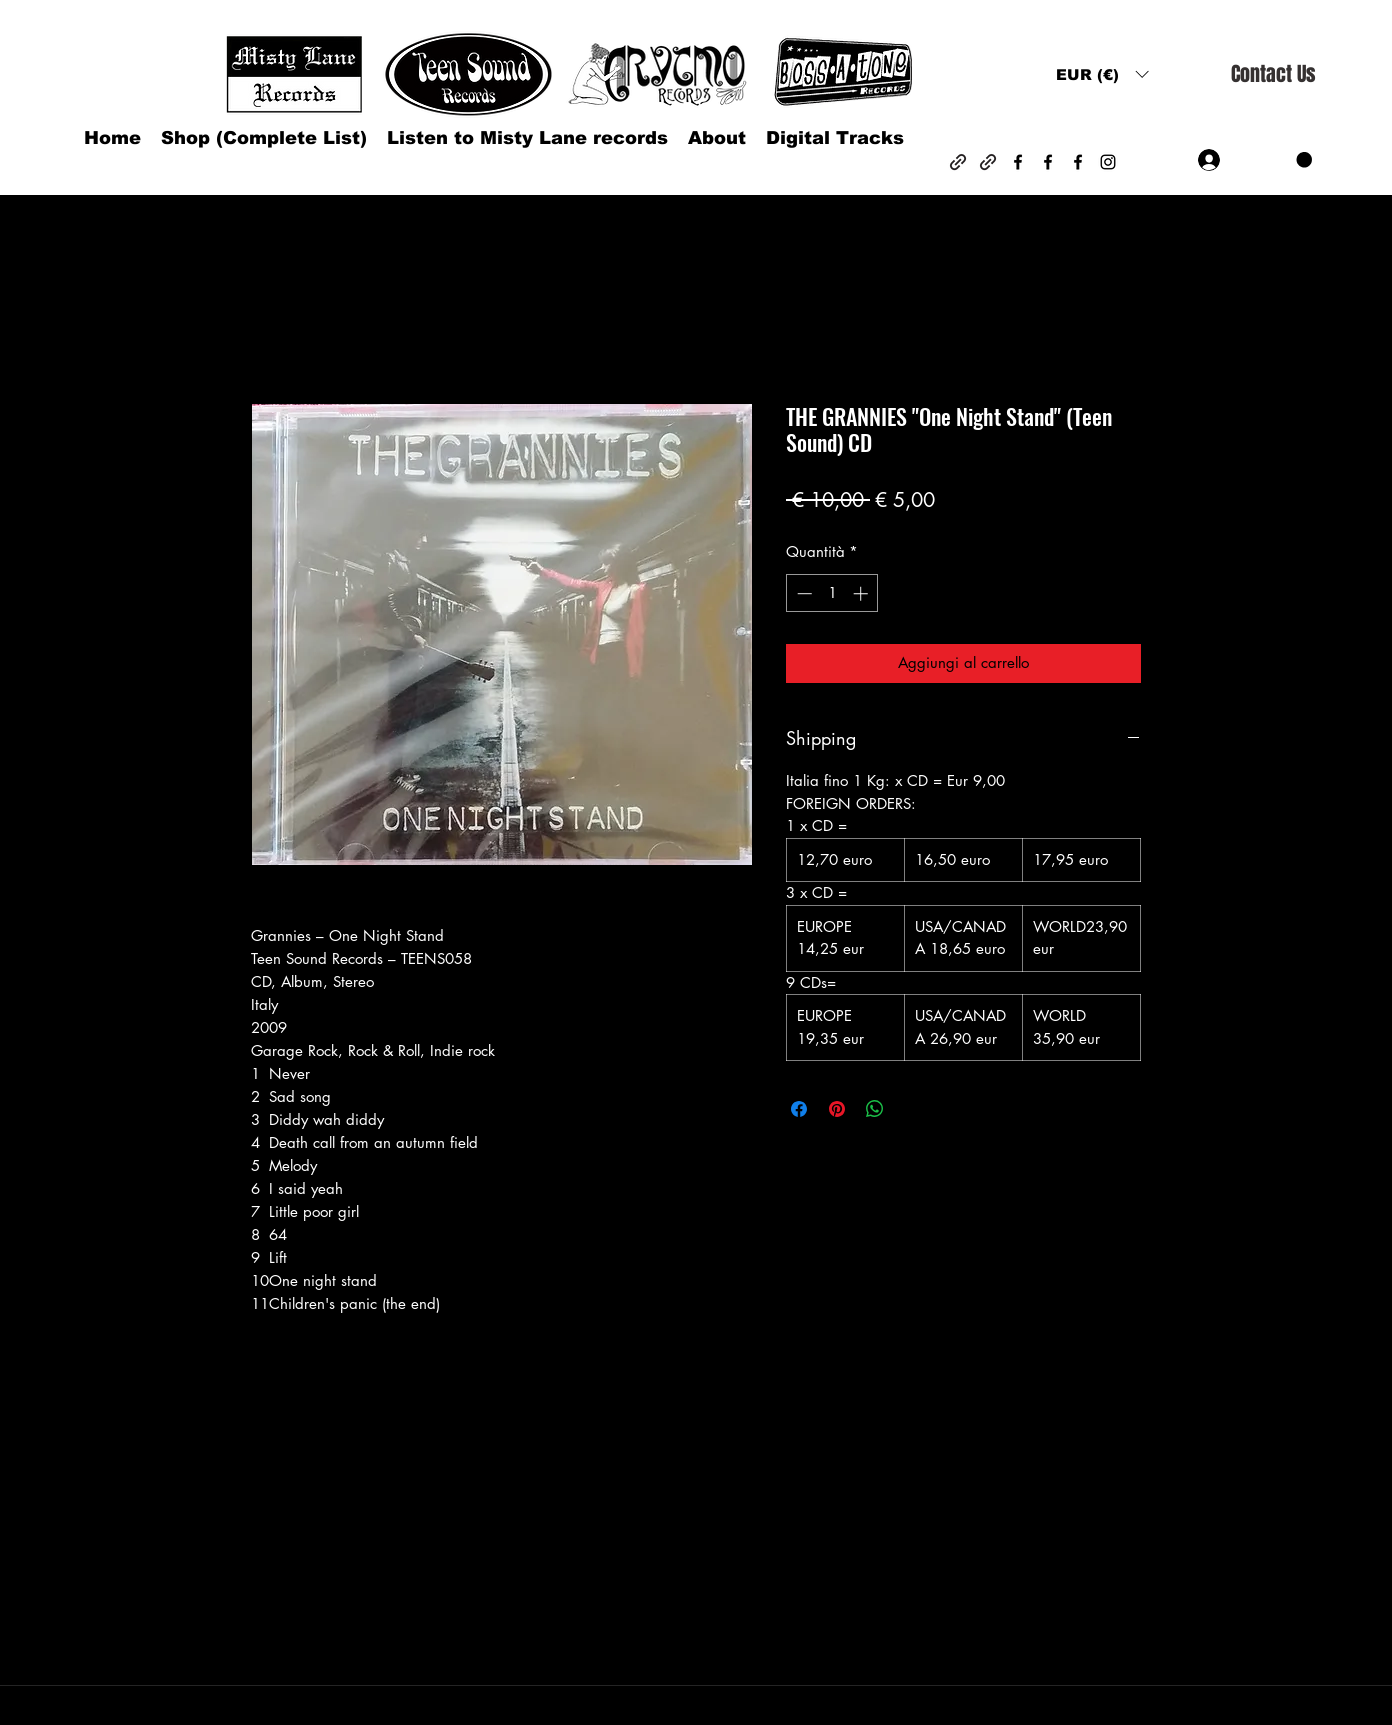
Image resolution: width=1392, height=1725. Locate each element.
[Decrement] (802, 593)
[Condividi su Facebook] (799, 1109)
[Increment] (862, 593)
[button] (1102, 74)
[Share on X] (913, 1109)
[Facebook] (1018, 162)
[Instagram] (1108, 162)
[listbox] (1102, 74)
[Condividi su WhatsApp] (875, 1109)
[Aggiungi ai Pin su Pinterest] (837, 1109)
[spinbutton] (832, 593)
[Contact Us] (1273, 74)
